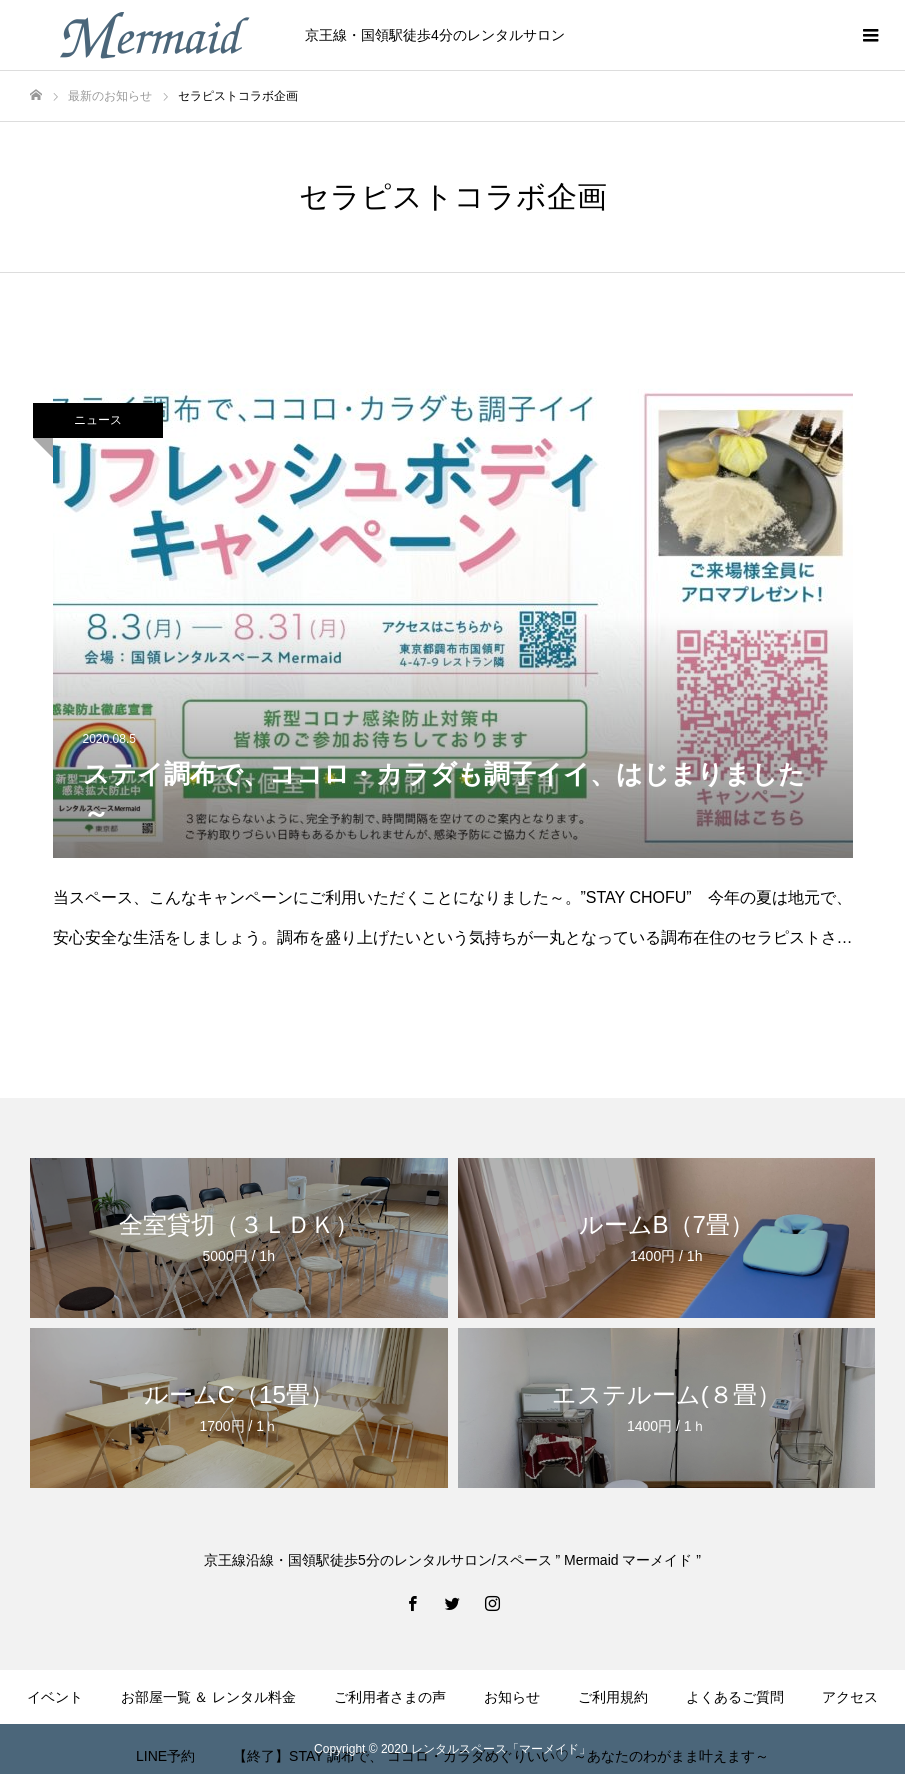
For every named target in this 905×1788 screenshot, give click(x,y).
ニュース (98, 420)
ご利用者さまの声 (390, 1697)
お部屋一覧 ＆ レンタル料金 (209, 1697)
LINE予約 (165, 1756)
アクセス (850, 1697)
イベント (55, 1697)
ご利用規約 (613, 1697)
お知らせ (512, 1697)
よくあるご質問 (735, 1697)
